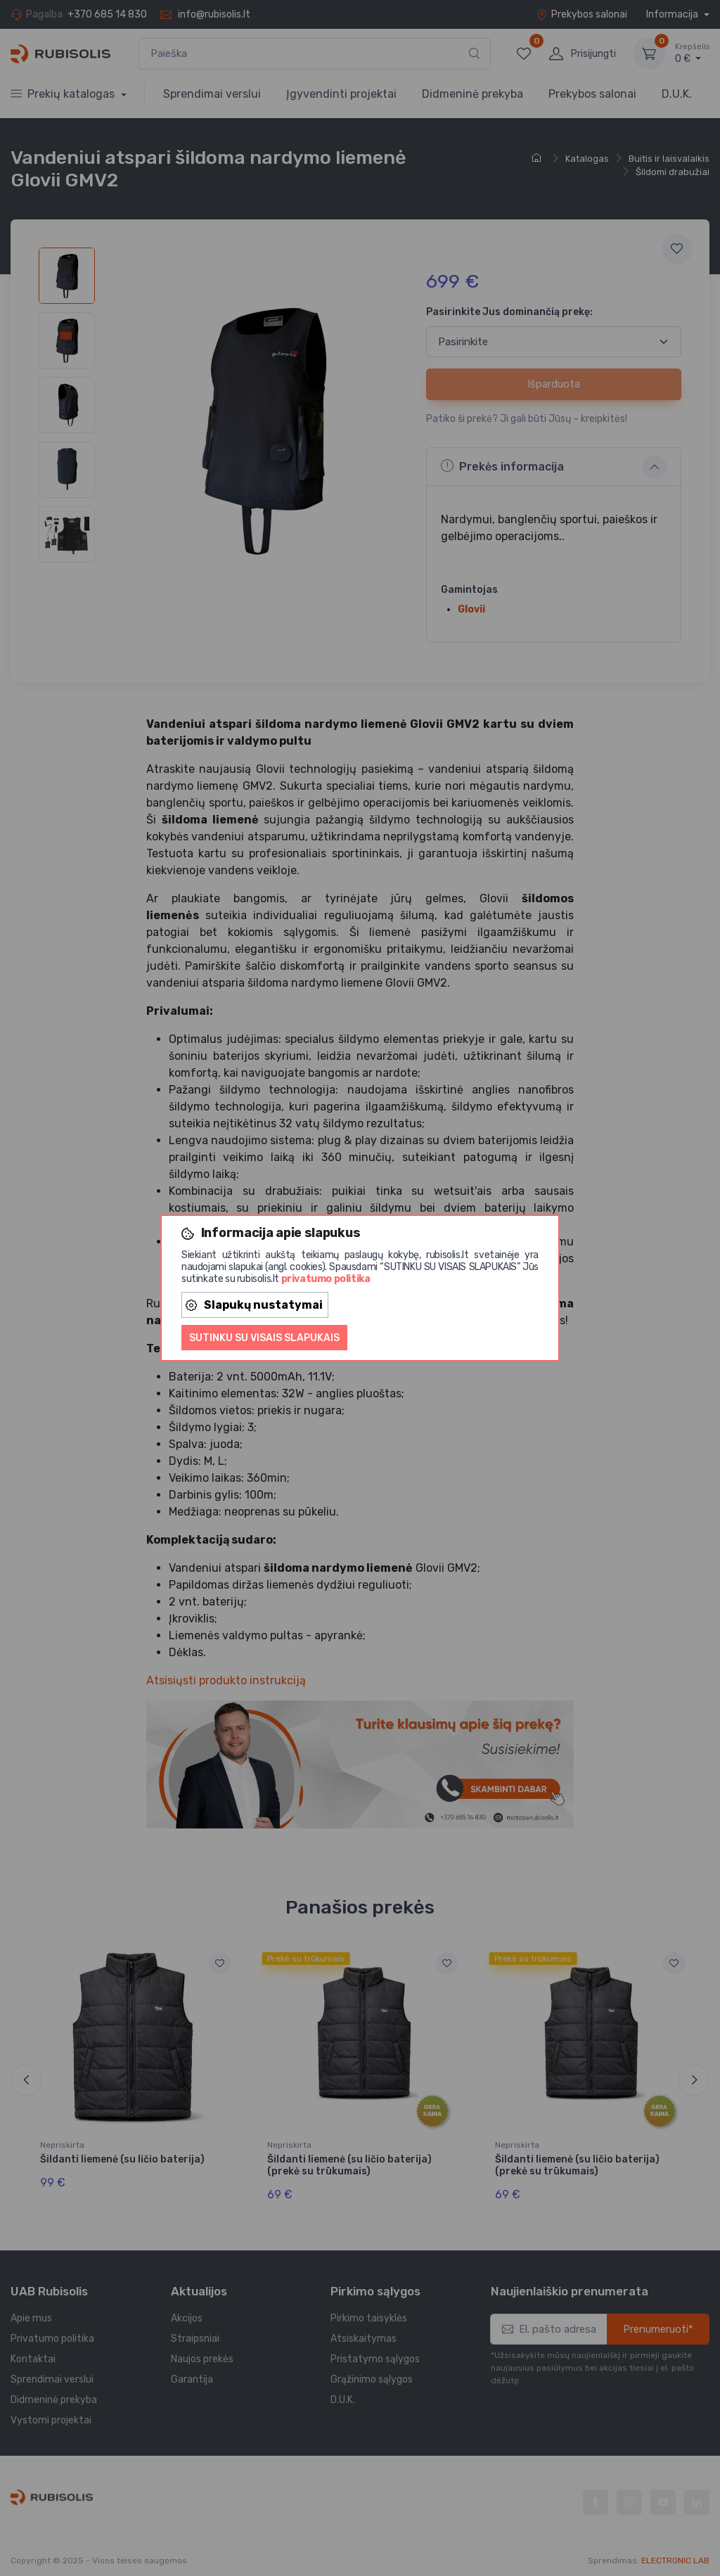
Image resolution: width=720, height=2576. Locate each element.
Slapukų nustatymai (254, 1305)
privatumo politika (326, 1279)
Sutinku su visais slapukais (264, 1338)
